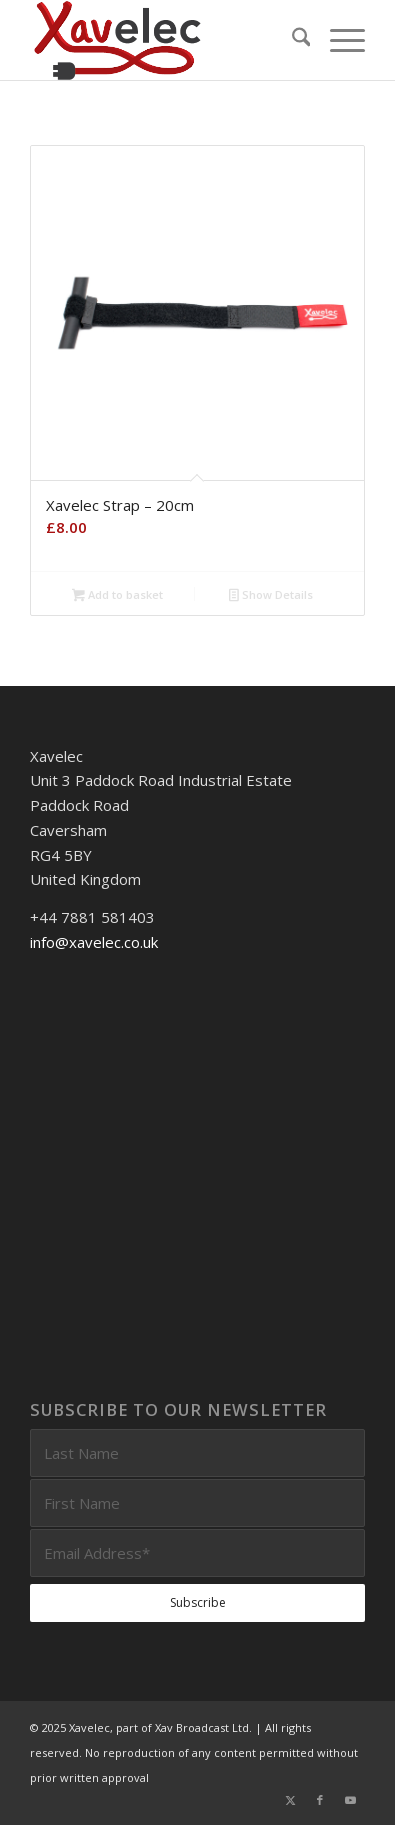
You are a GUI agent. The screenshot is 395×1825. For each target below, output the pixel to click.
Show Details (271, 596)
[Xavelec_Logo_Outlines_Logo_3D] (164, 40)
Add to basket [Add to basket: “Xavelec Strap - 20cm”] (117, 596)
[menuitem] (291, 40)
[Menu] (337, 40)
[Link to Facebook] (320, 1800)
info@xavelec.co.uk (94, 942)
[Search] (291, 40)
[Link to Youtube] (350, 1800)
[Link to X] (290, 1800)
